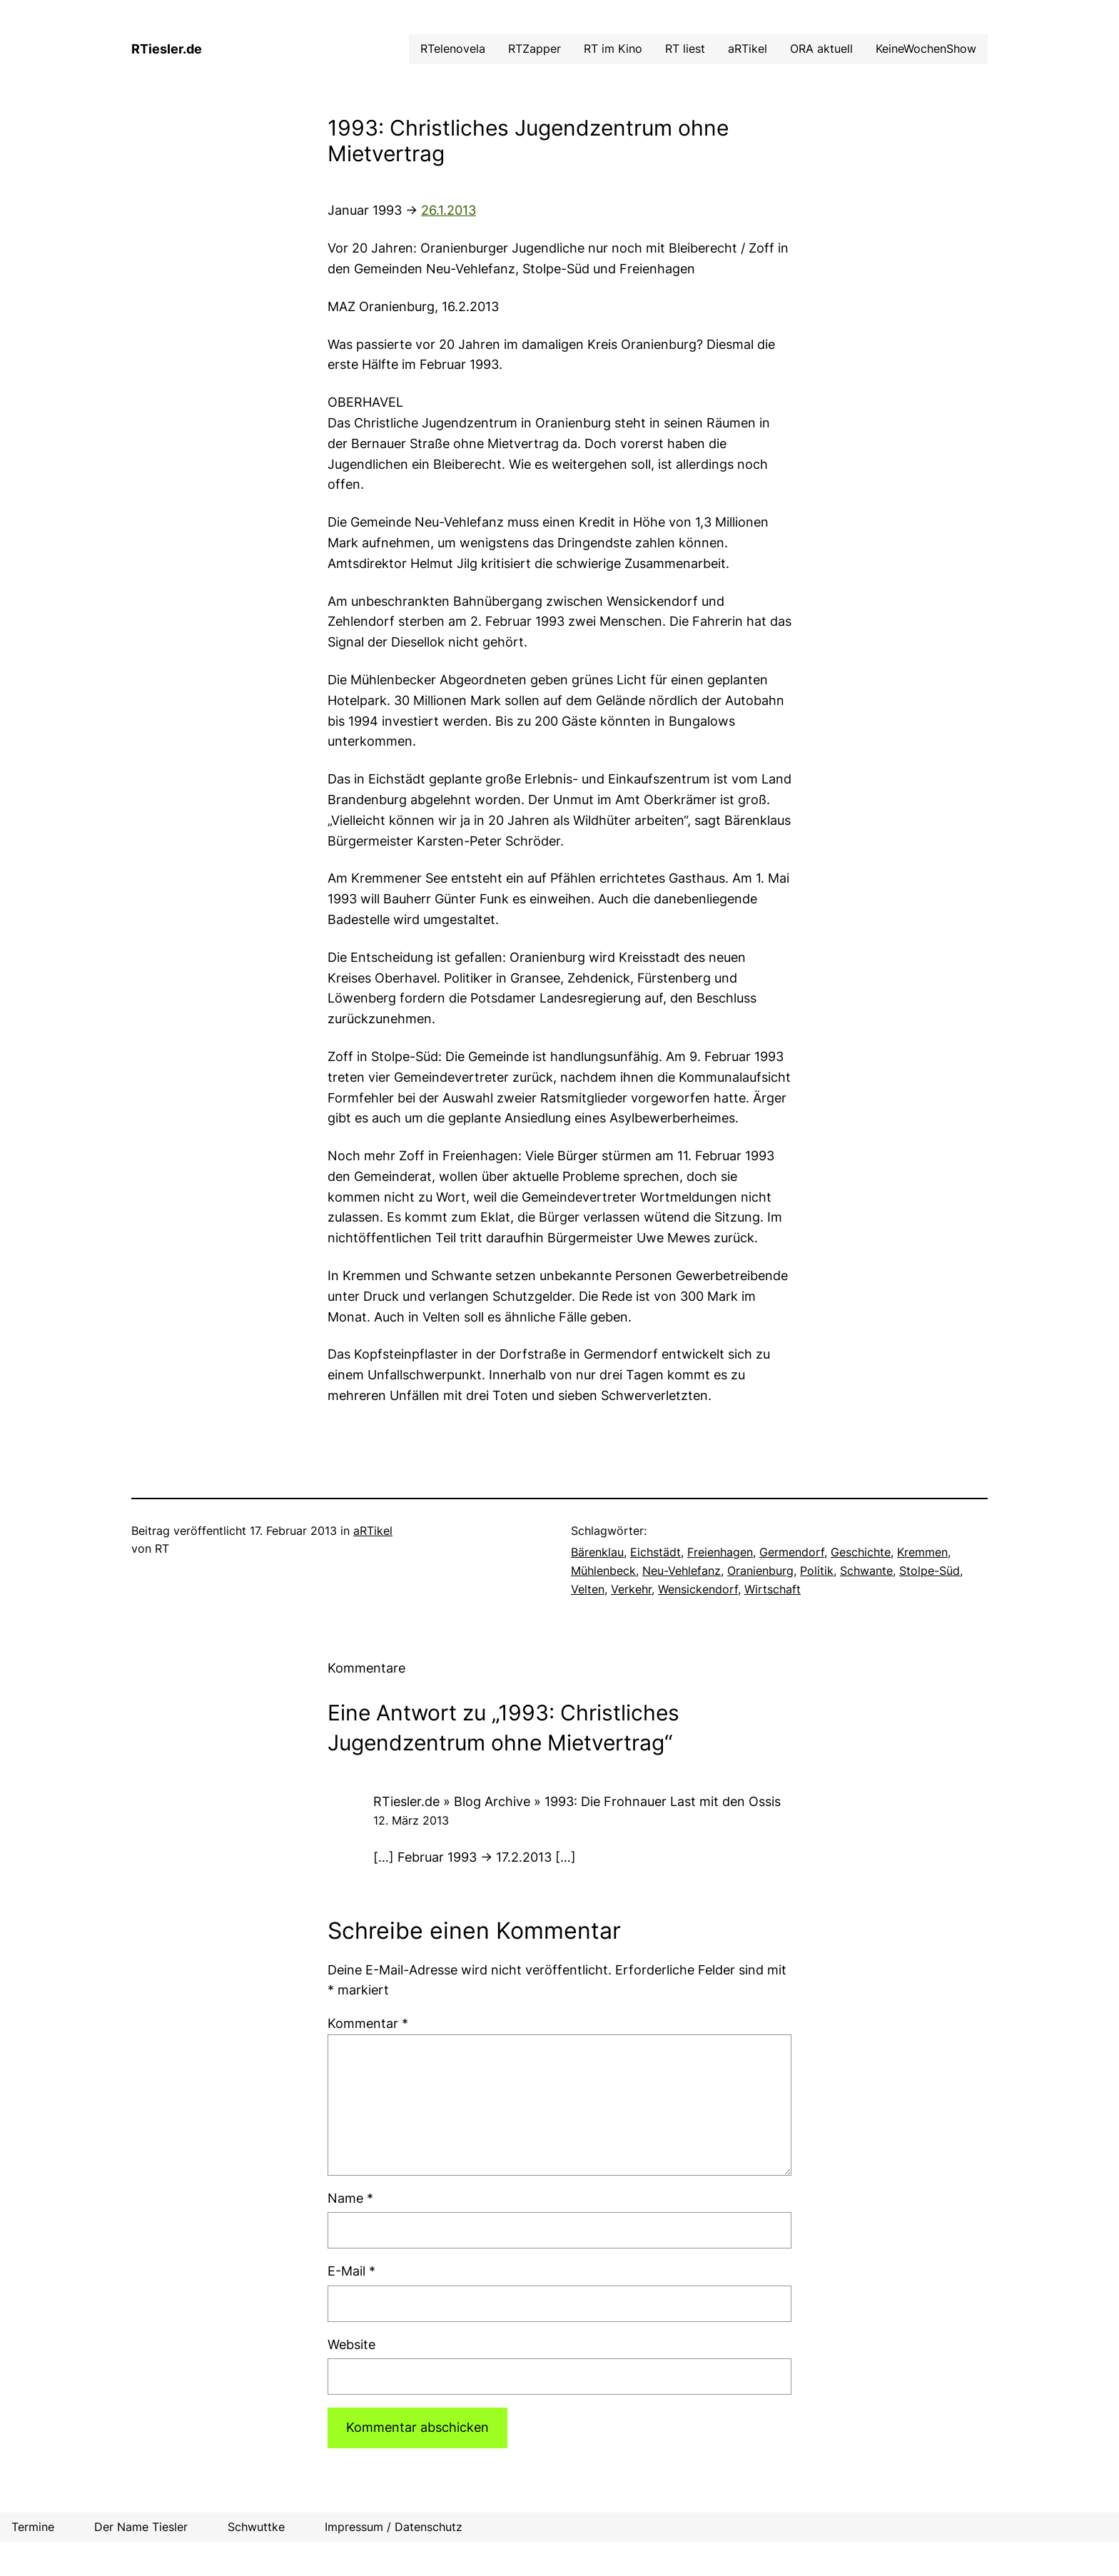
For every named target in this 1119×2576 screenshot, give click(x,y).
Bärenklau (597, 1552)
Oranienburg (760, 1570)
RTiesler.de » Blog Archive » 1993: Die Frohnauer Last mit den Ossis (577, 1801)
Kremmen (922, 1552)
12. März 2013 (411, 1820)
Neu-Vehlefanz (681, 1570)
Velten (587, 1589)
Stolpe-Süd (929, 1570)
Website (351, 2344)
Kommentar (368, 2023)
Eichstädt (655, 1552)
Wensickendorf (698, 1589)
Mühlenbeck (603, 1570)
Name (350, 2198)
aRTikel (373, 1530)
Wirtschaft (772, 1589)
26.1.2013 (448, 210)
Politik (817, 1570)
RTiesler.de (166, 48)
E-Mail (351, 2270)
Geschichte (861, 1552)
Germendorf (791, 1552)
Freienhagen (720, 1552)
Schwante (866, 1570)
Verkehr (631, 1589)
